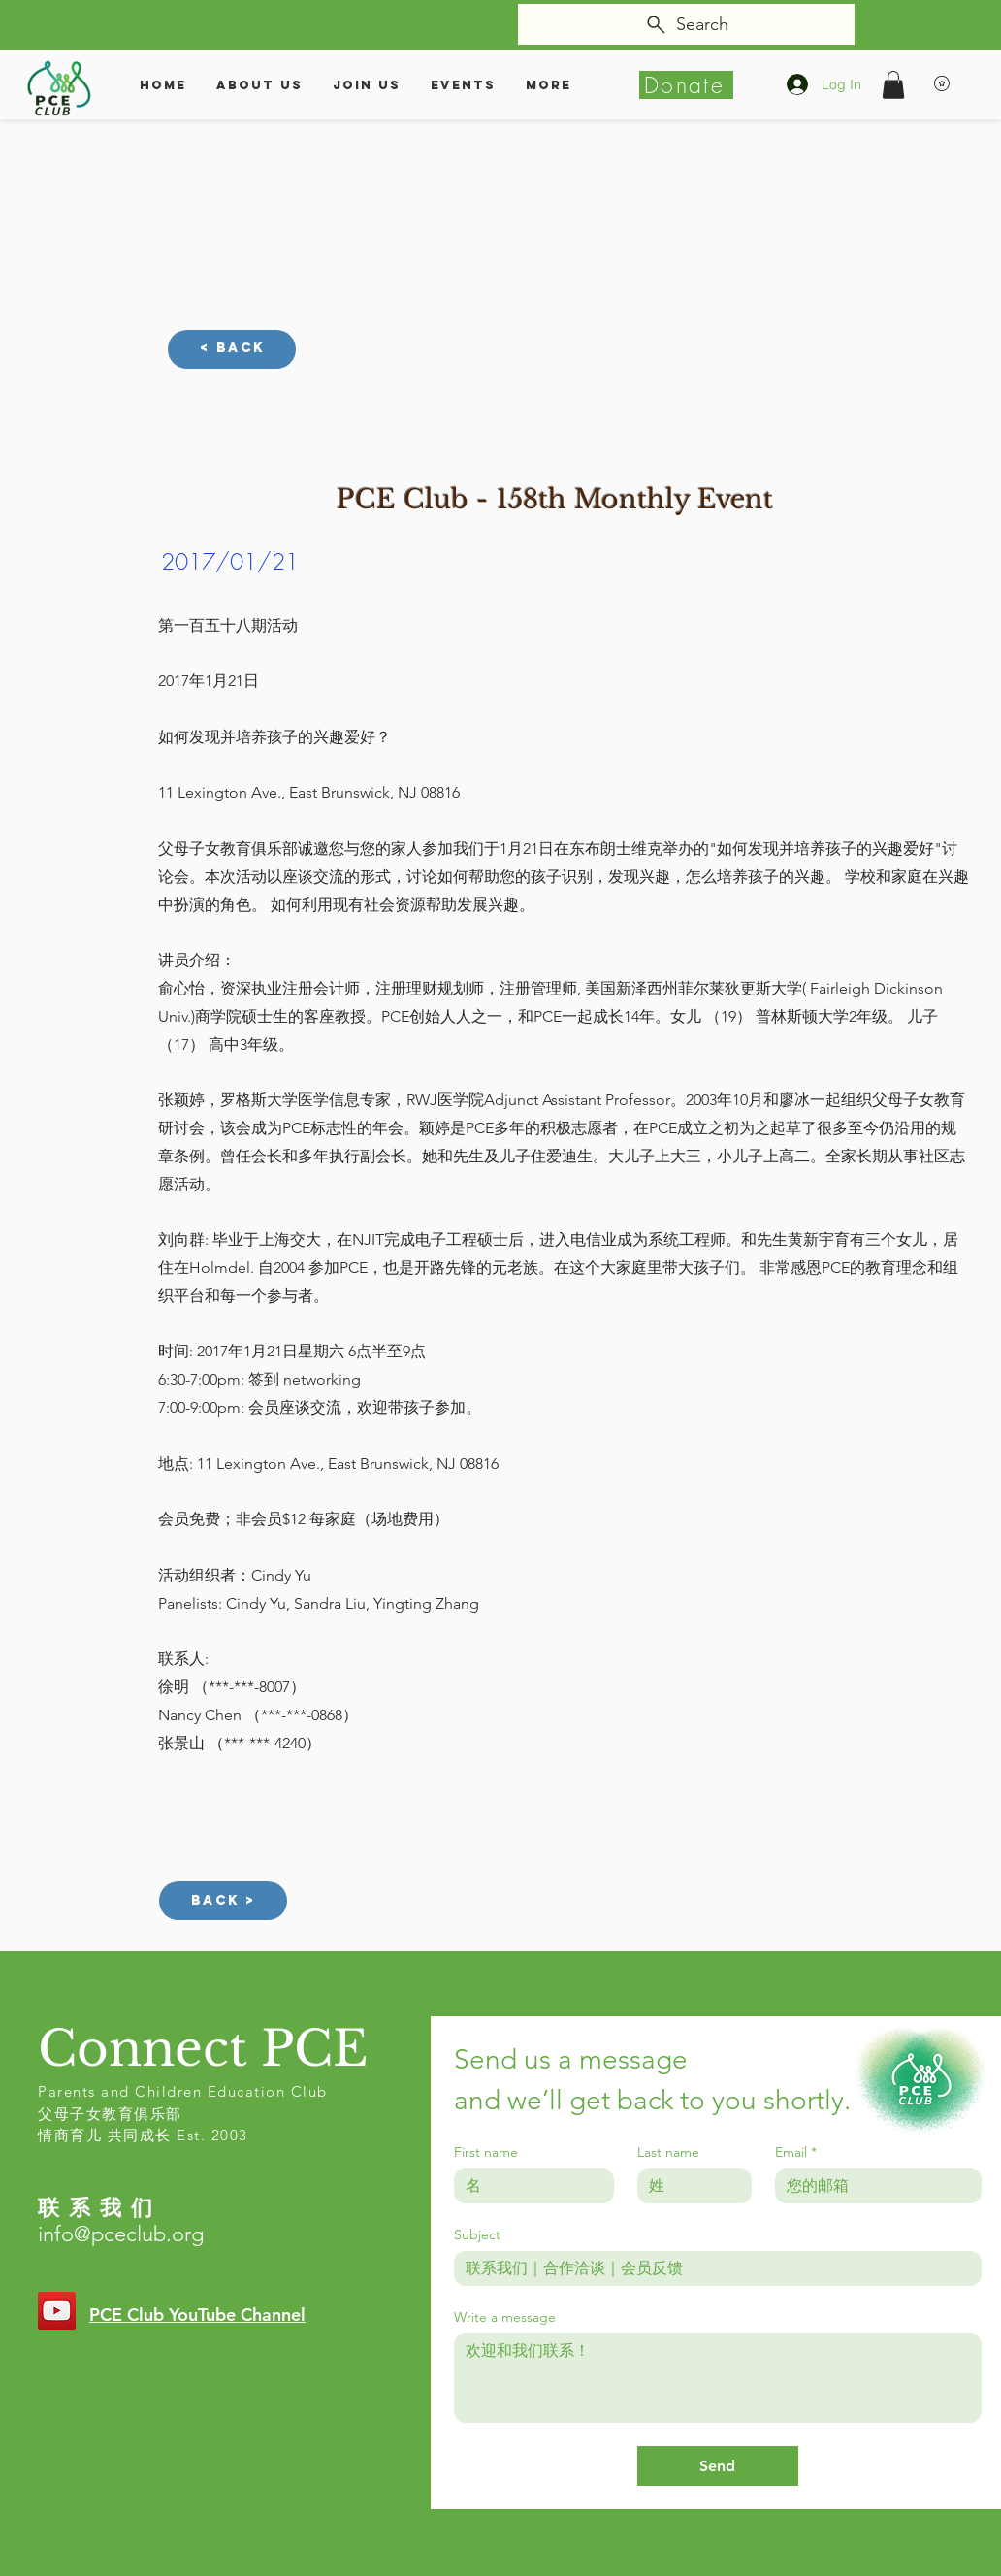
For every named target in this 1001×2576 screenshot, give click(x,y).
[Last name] (688, 2185)
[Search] (686, 24)
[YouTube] (57, 2311)
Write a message (505, 2317)
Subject (477, 2235)
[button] (893, 85)
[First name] (528, 2185)
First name (486, 2152)
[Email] (872, 2185)
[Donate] (686, 85)
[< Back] (232, 349)
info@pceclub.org (121, 2234)
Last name (668, 2152)
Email (796, 2152)
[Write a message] (718, 2378)
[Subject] (712, 2268)
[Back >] (223, 1900)
